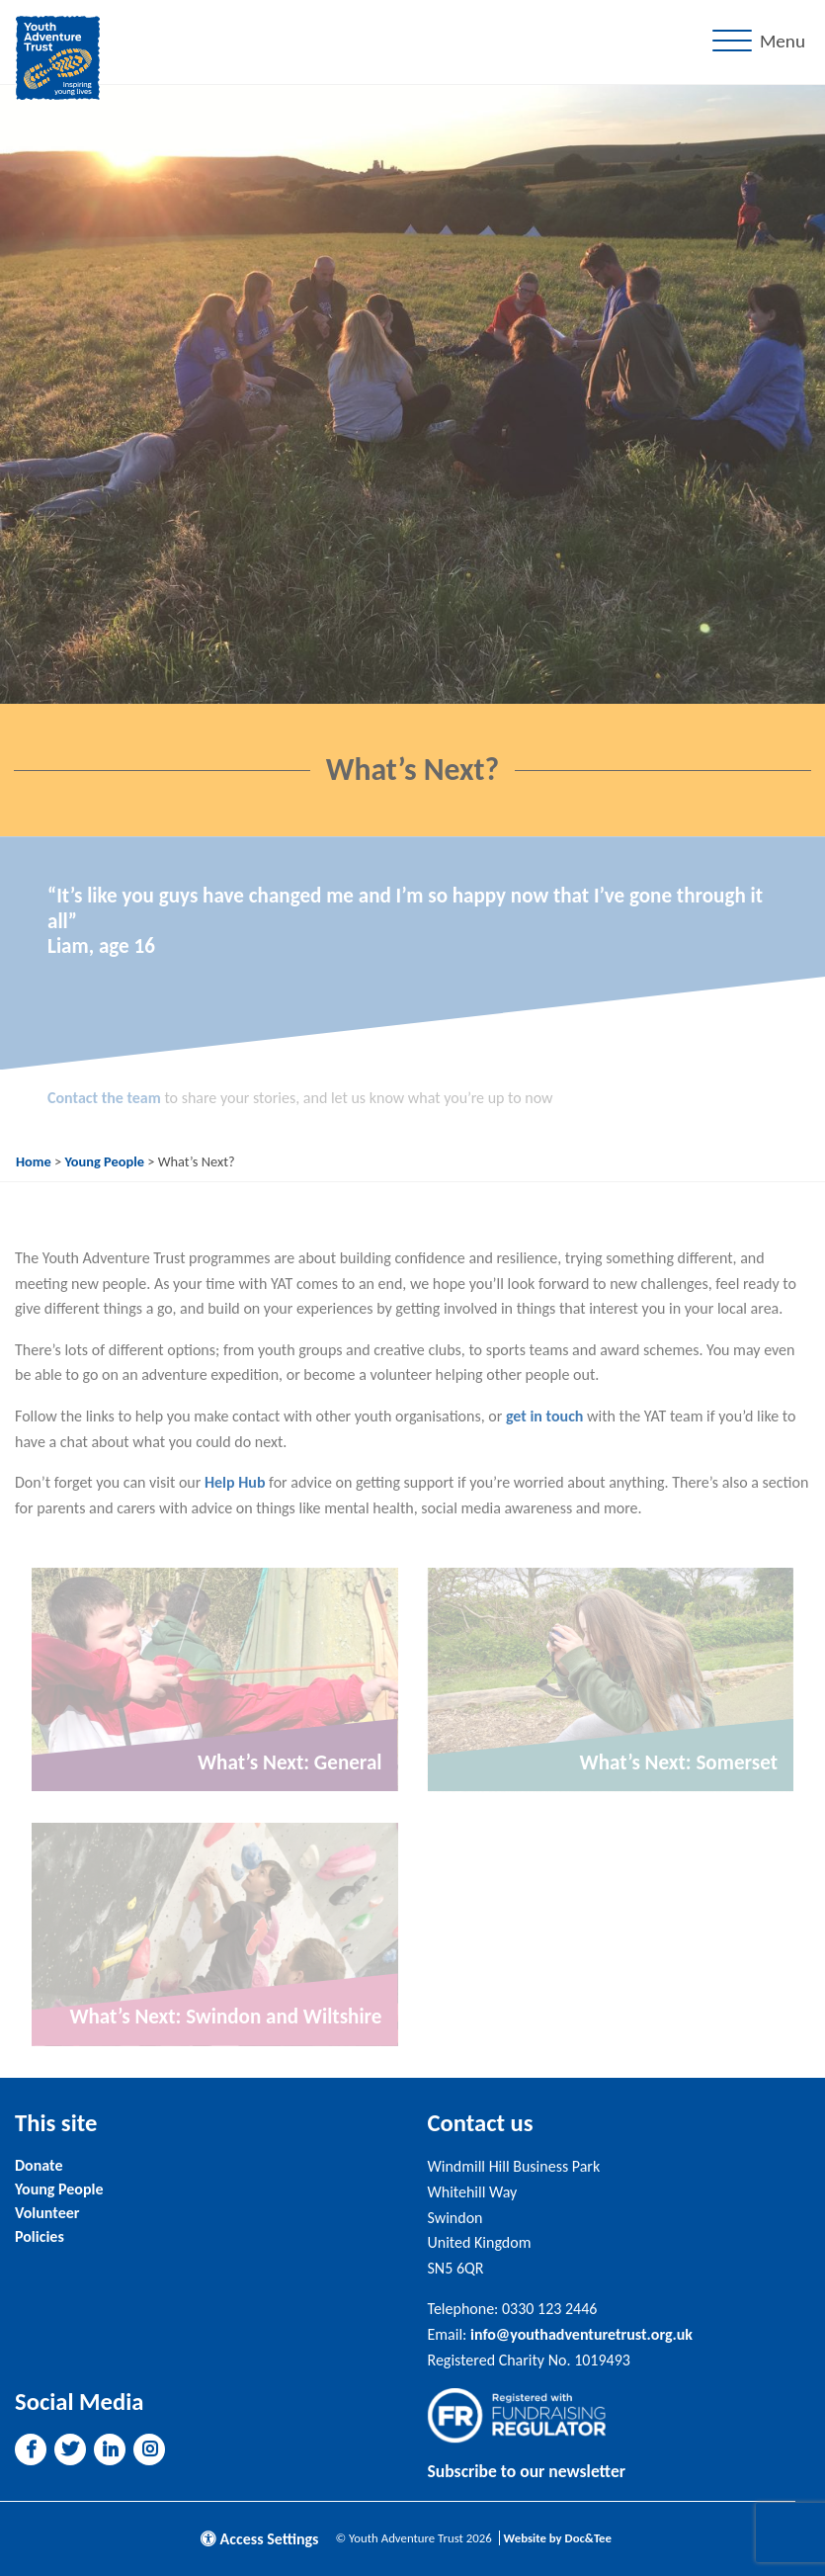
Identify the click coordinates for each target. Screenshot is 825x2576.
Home (33, 1161)
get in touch (545, 1416)
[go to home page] (58, 55)
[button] (31, 2449)
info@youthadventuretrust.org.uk (581, 2334)
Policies (39, 2236)
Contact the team (104, 1097)
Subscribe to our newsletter (527, 2471)
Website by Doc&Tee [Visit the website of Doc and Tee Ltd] (558, 2538)
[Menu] (763, 42)
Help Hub (235, 1482)
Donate (38, 2165)
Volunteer (47, 2212)
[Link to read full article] (215, 1679)
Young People (103, 1161)
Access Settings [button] (260, 2539)
